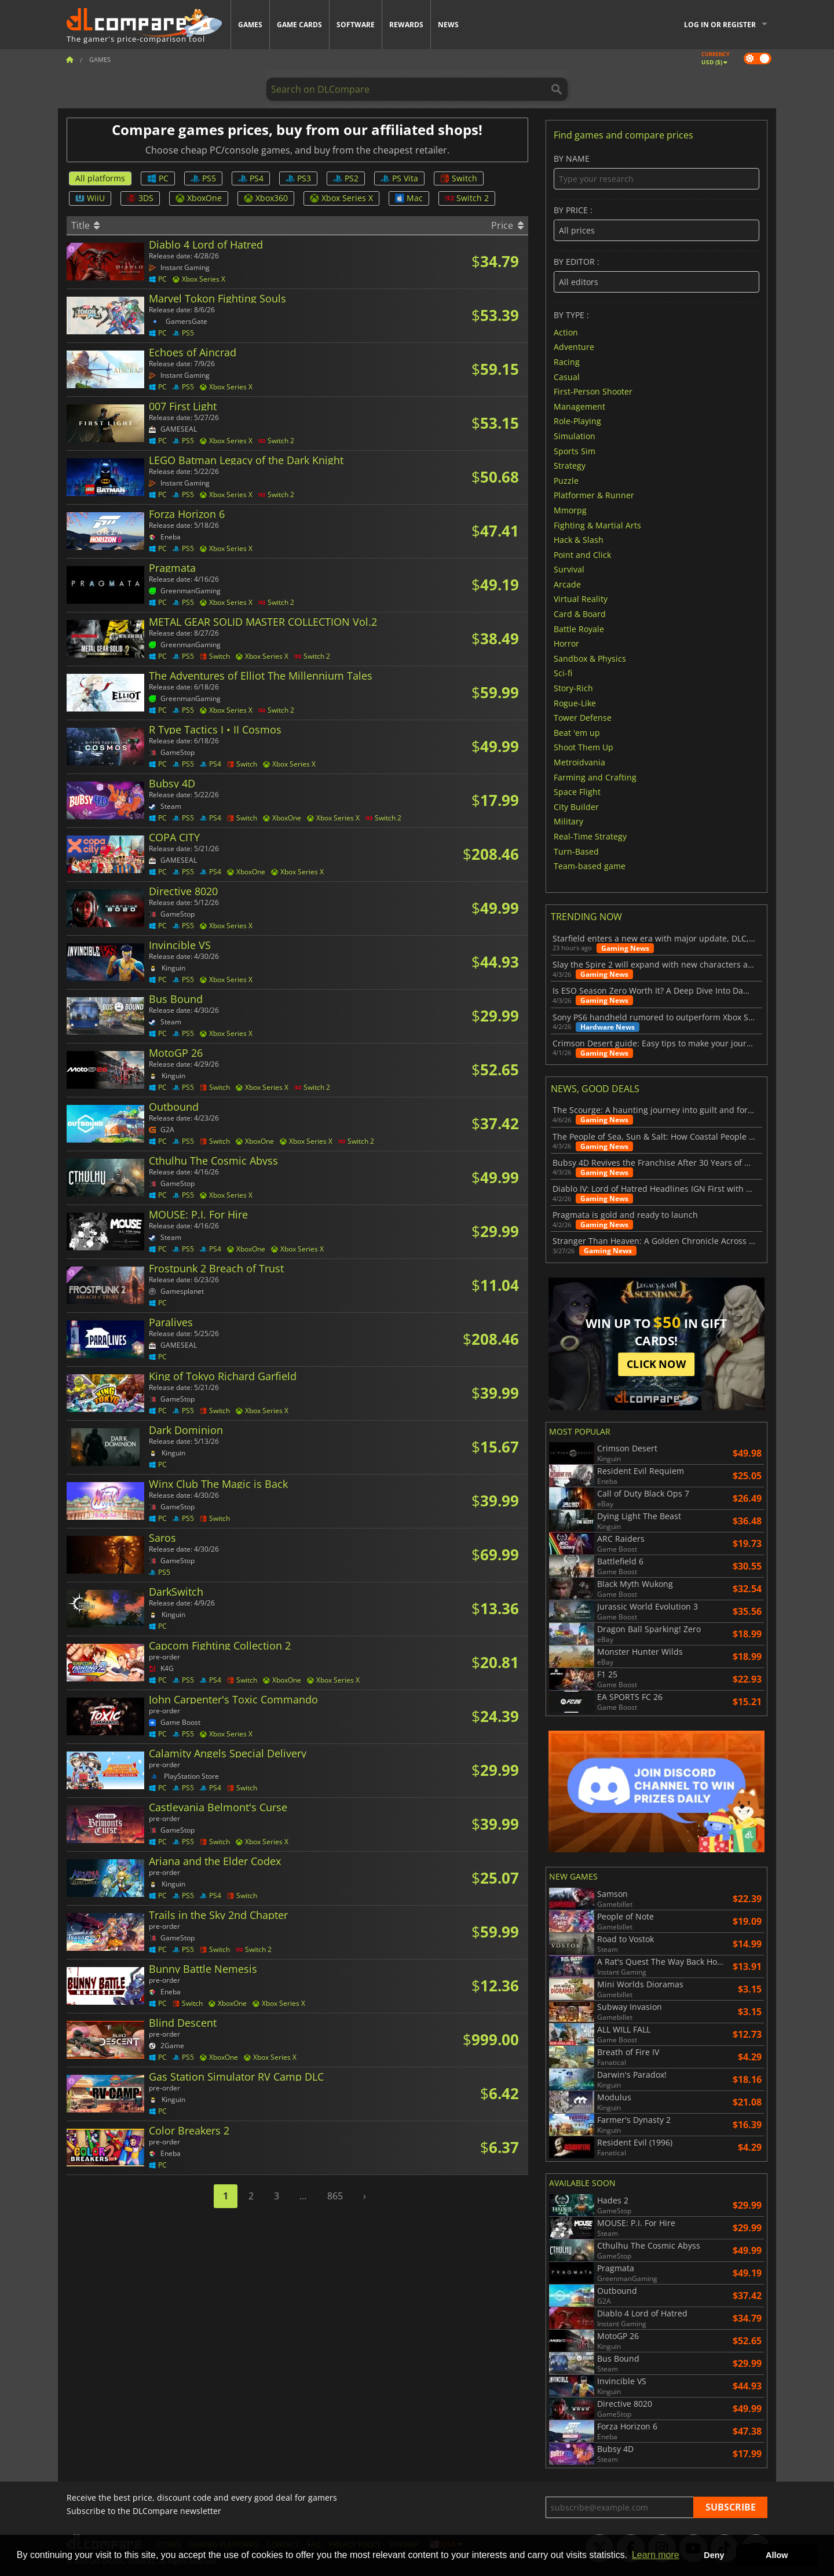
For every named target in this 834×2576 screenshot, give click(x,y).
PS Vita (399, 178)
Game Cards (299, 25)
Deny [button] (714, 2555)
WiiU (90, 197)
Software (355, 25)
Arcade (567, 583)
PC (158, 178)
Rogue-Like (575, 702)
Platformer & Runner (594, 495)
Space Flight (577, 791)
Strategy (570, 465)
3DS (140, 197)
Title (85, 225)
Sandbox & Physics (590, 657)
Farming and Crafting (595, 776)
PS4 (251, 178)
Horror (566, 643)
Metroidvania (579, 762)
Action (566, 331)
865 (335, 2196)
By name (656, 171)
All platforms (100, 178)
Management (579, 405)
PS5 (203, 178)
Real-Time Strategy (590, 836)
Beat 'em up (577, 732)
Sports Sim (574, 450)
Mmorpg (570, 510)
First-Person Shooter (593, 391)
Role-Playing (577, 420)
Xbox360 (266, 197)
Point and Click (582, 554)
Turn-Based (576, 850)
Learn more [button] (655, 2555)
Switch (458, 178)
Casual (567, 376)
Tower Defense (583, 717)
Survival (569, 569)
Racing (567, 361)
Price (507, 225)
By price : (656, 223)
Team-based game (590, 865)
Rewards (406, 25)
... (302, 2196)
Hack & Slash (578, 539)
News (448, 25)
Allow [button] (777, 2555)
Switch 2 (467, 197)
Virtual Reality (581, 598)
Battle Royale (579, 628)
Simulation (574, 436)
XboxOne (198, 197)
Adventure (574, 346)
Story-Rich (573, 688)
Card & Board (580, 613)
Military (568, 821)
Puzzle (566, 480)
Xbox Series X (341, 197)
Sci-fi (563, 672)
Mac (409, 197)
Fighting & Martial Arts (597, 524)
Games (250, 25)
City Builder (576, 806)
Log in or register (720, 25)
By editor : (656, 275)
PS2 (346, 178)
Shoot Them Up (583, 747)
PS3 (298, 178)
